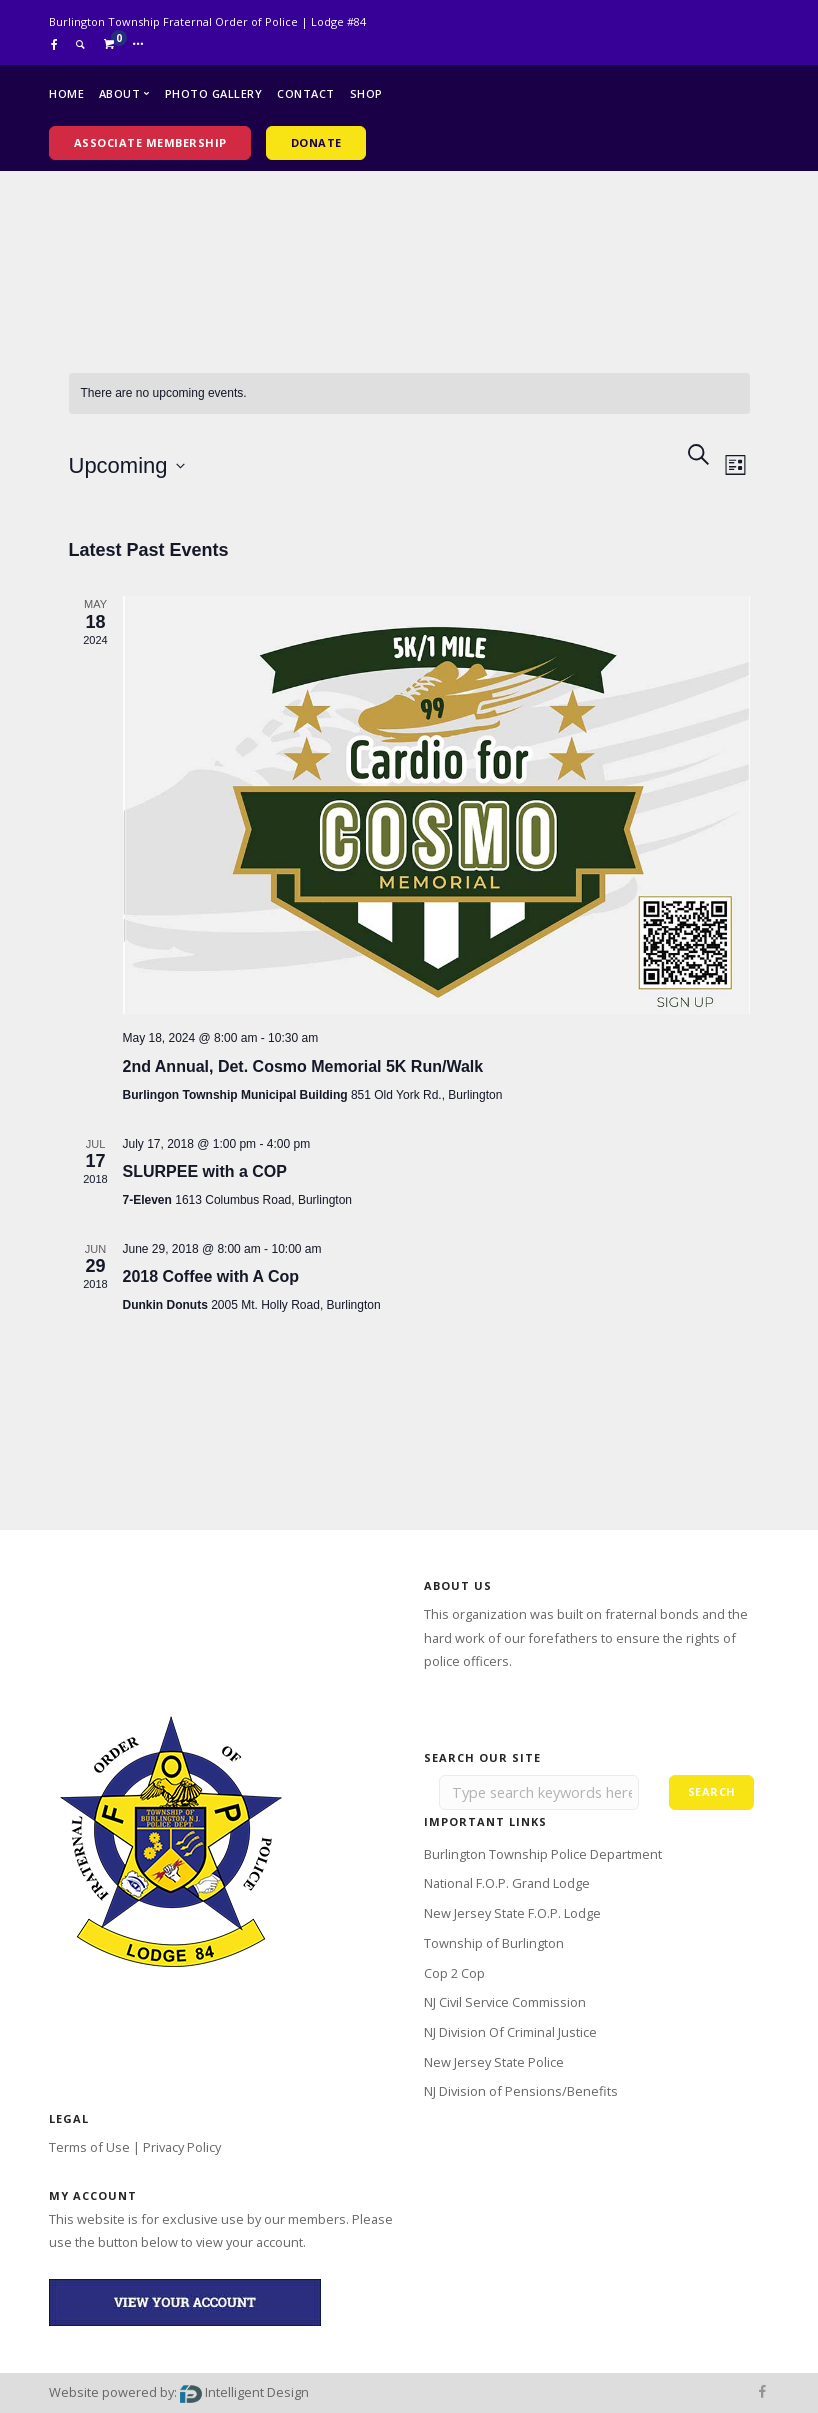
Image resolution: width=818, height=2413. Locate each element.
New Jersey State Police (494, 2062)
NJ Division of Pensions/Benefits (521, 2091)
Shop (366, 93)
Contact (306, 93)
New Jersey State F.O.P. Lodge (512, 1913)
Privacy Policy (182, 2147)
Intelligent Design (244, 2392)
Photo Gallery (214, 93)
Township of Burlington (494, 1943)
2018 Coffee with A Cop (211, 1276)
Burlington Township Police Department (543, 1854)
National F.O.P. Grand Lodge (507, 1883)
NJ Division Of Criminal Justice (510, 2032)
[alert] (409, 393)
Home (66, 93)
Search (712, 1791)
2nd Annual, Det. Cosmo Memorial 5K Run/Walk (303, 1066)
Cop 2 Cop (454, 1973)
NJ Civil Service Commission (505, 2002)
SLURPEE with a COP (205, 1171)
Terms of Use (89, 2147)
